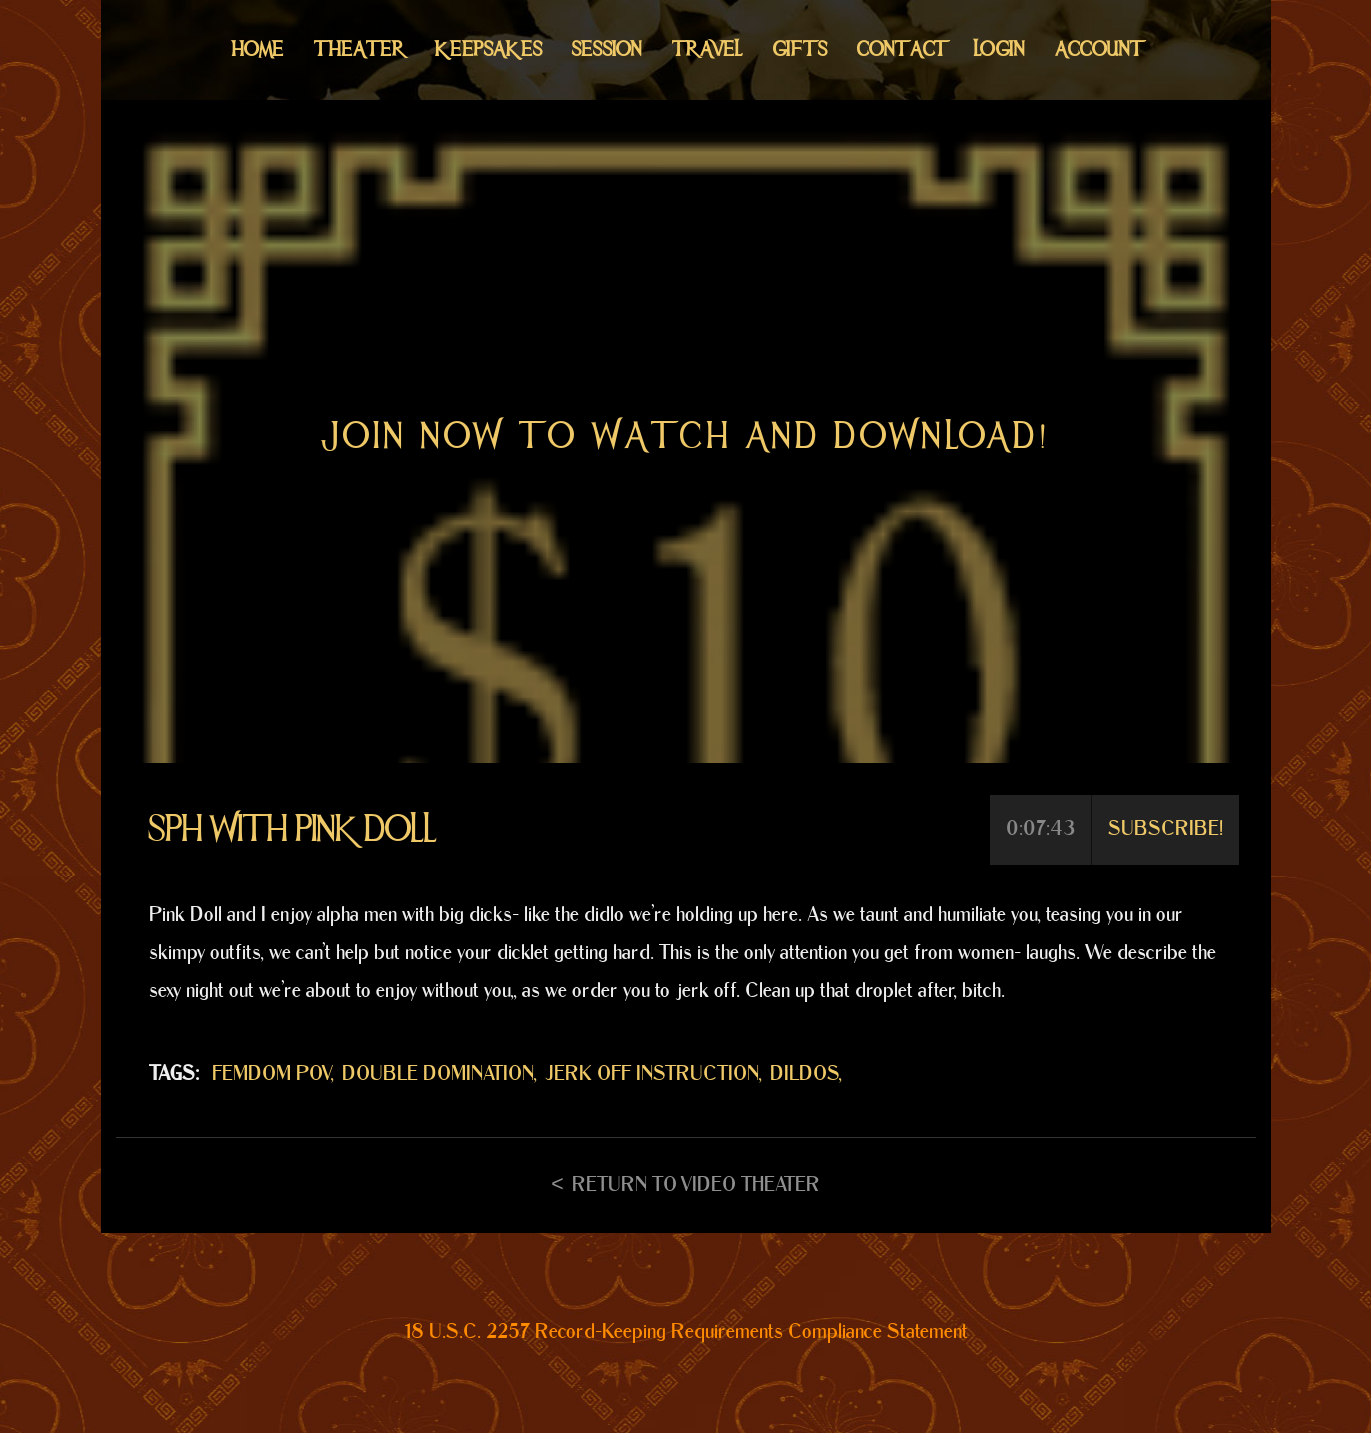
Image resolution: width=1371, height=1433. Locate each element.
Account (1097, 49)
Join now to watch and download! (686, 436)
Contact (900, 49)
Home (258, 49)
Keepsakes (488, 49)
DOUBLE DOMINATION (438, 1074)
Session (607, 49)
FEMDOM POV (271, 1074)
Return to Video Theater (696, 1185)
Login (999, 49)
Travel (707, 49)
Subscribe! (1165, 829)
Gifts (800, 49)
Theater (359, 49)
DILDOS (804, 1074)
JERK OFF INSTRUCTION (652, 1074)
